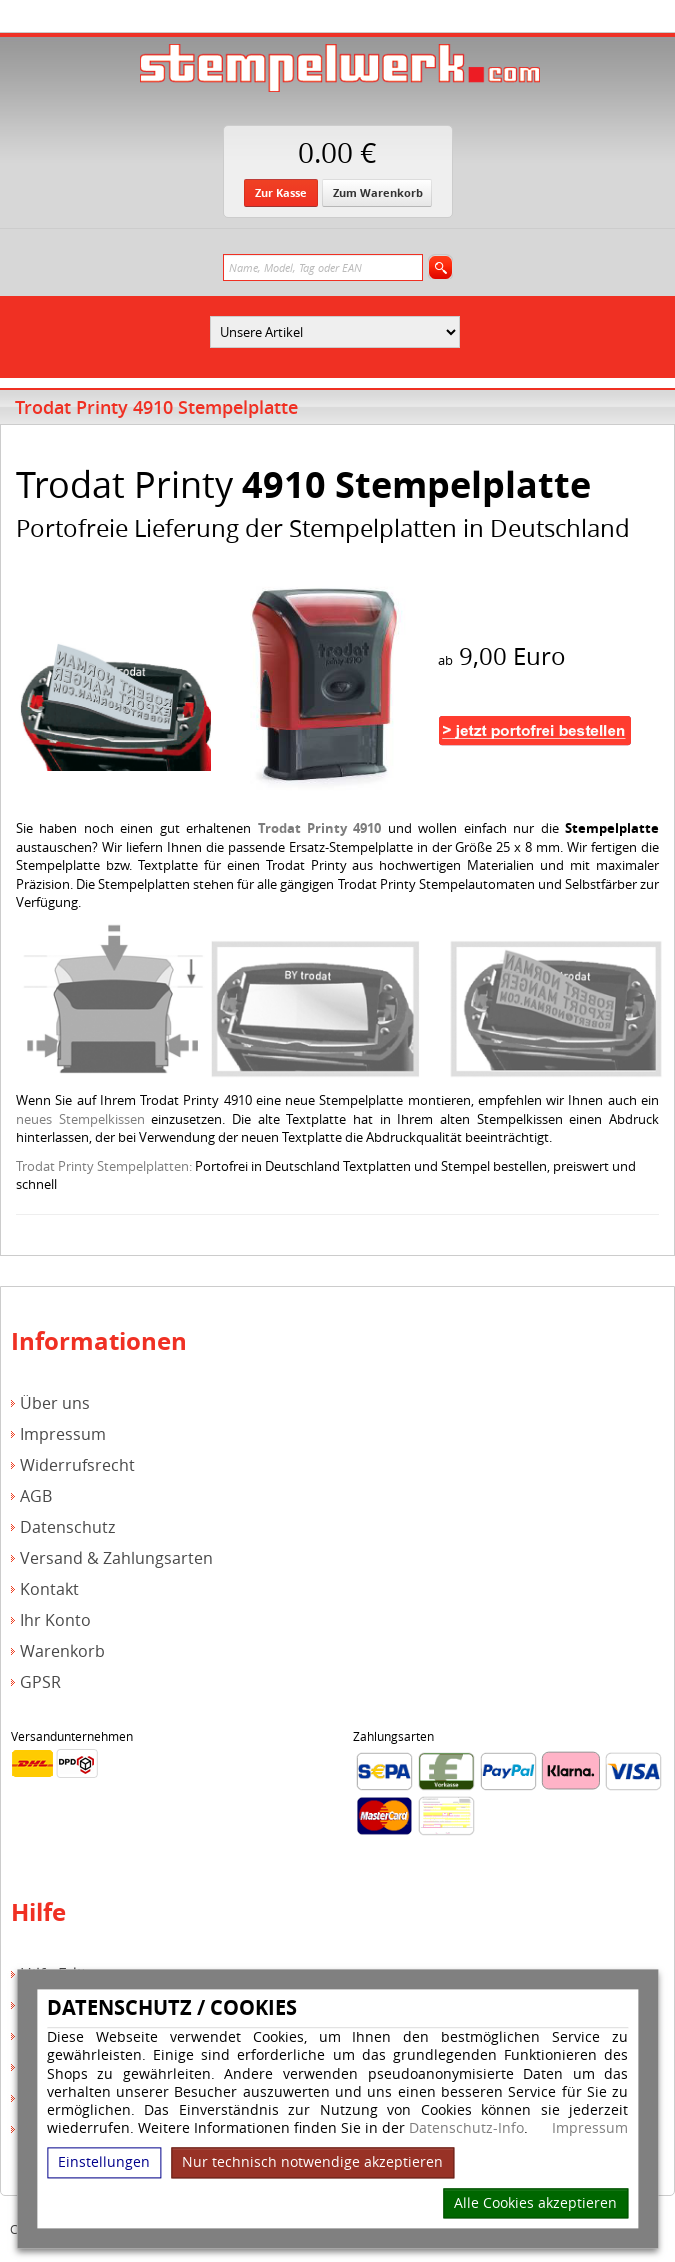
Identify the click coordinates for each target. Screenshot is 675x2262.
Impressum (590, 2129)
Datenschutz (67, 1527)
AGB (36, 1496)
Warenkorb (62, 1651)
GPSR (40, 1682)
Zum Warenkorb (378, 192)
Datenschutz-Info (466, 2128)
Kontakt (49, 1589)
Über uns (55, 1403)
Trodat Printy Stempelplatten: (104, 1166)
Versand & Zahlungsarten (116, 1558)
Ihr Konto (55, 1620)
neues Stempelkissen (80, 1119)
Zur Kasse (281, 192)
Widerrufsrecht (77, 1465)
